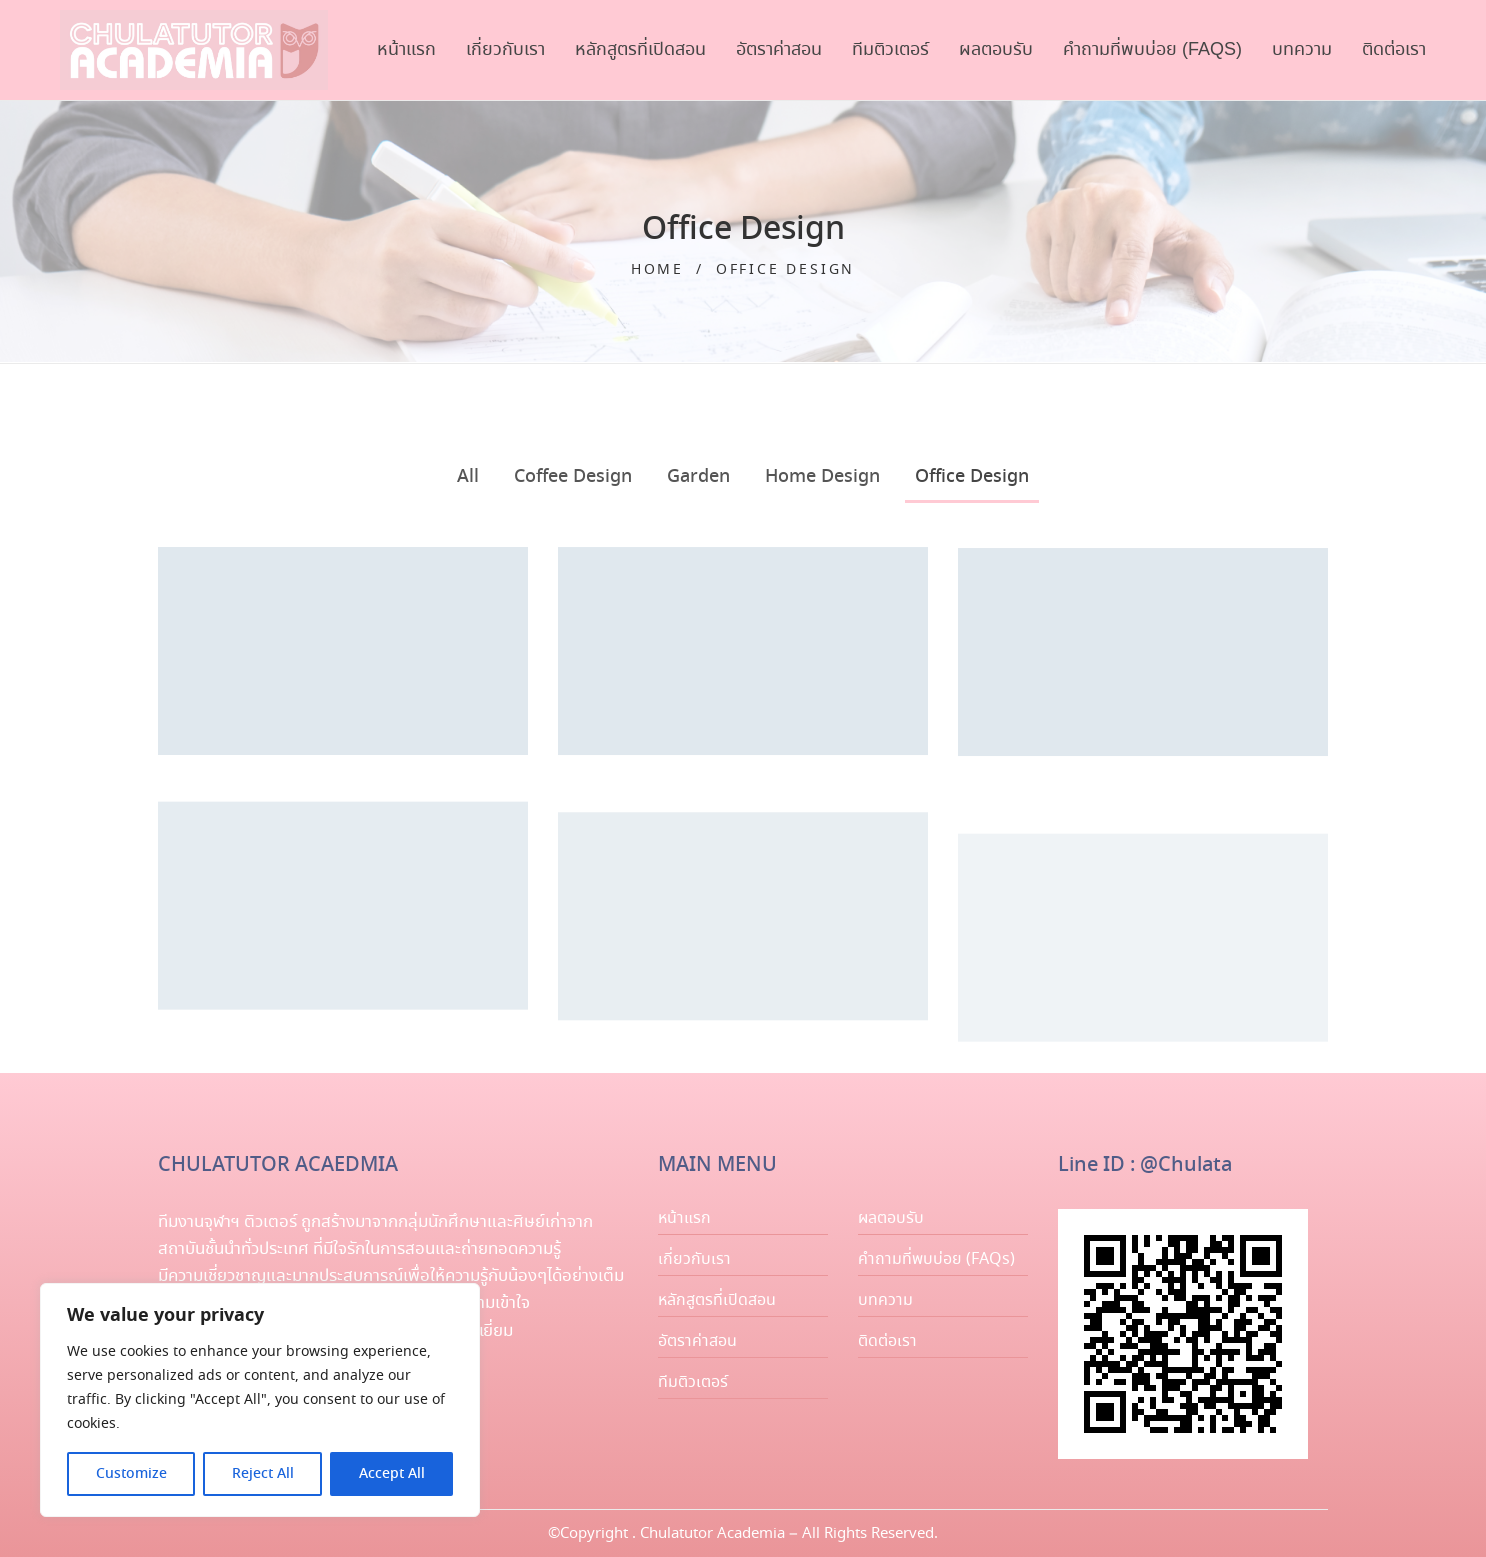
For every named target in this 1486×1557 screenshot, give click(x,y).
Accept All (392, 1474)
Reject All (263, 1474)
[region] (260, 1400)
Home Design (822, 477)
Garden (698, 477)
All (468, 477)
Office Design (972, 477)
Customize (131, 1474)
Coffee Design (573, 477)
